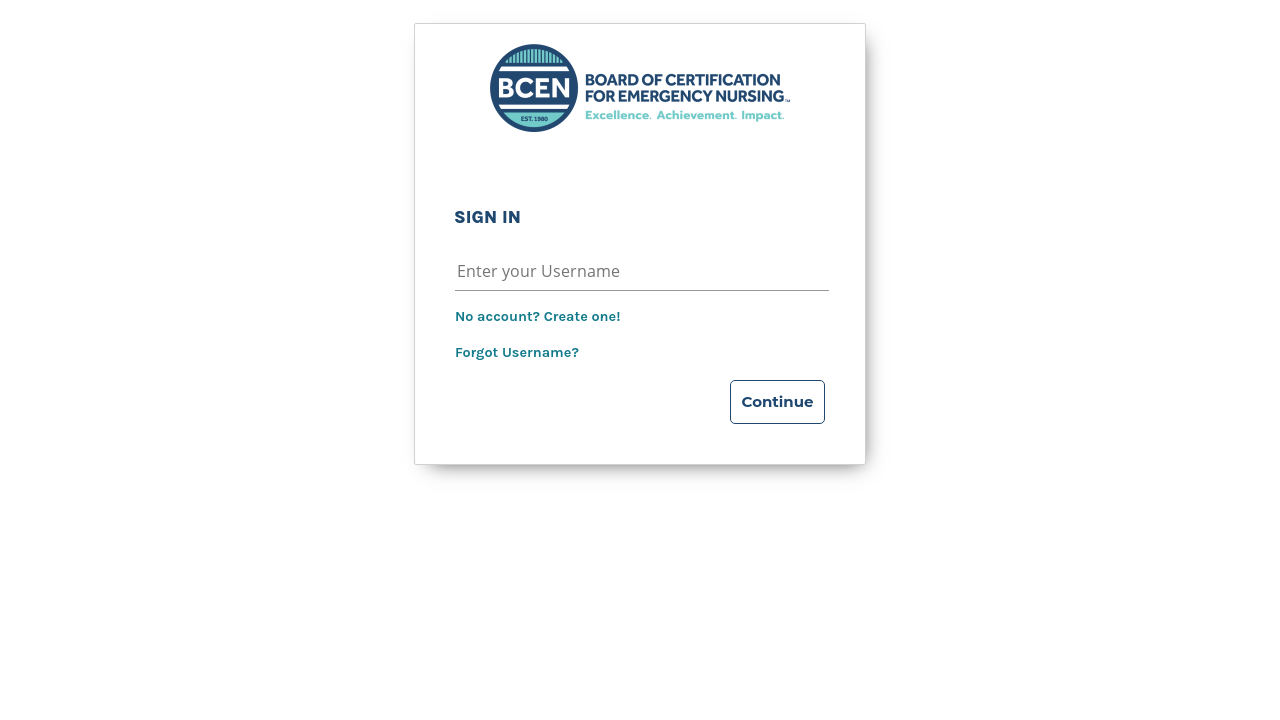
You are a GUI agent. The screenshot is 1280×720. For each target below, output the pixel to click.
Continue (778, 401)
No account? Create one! (537, 316)
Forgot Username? (517, 352)
